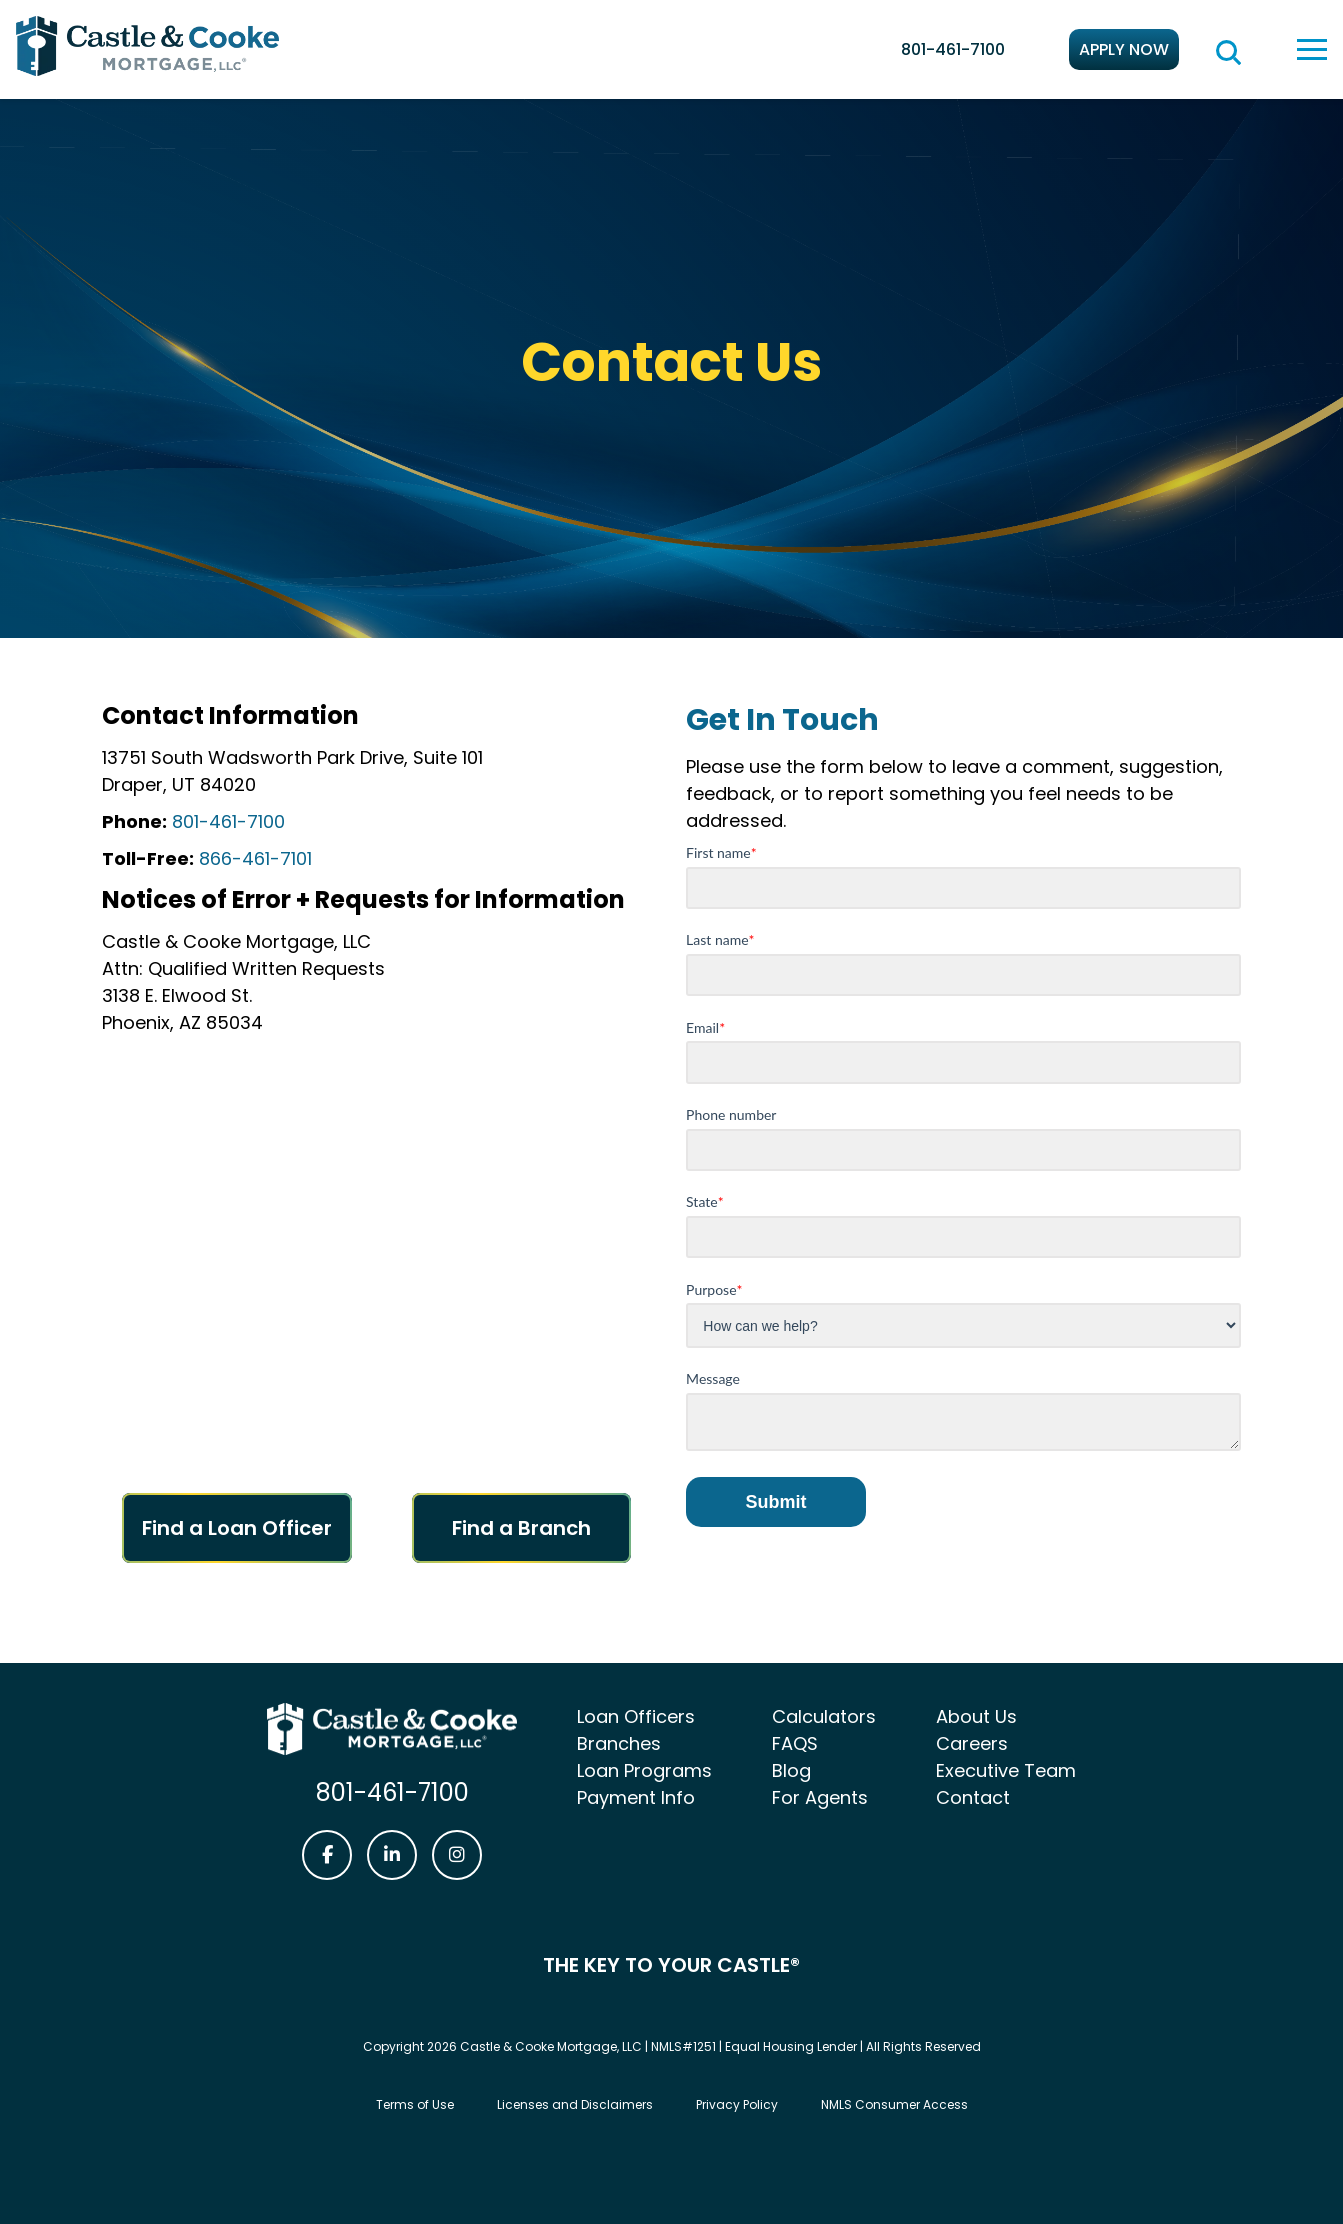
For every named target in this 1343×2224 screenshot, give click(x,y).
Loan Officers (636, 1716)
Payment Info (636, 1797)
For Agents (820, 1797)
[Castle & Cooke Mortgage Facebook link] (327, 1855)
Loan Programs (644, 1770)
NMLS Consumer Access (894, 2104)
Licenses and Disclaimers (575, 2104)
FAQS (795, 1743)
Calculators (824, 1716)
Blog (791, 1770)
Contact (973, 1797)
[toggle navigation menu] (1312, 49)
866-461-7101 (253, 858)
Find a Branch (521, 1528)
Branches (619, 1743)
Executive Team (1006, 1770)
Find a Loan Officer (237, 1528)
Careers (972, 1743)
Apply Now (1124, 49)
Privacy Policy (737, 2104)
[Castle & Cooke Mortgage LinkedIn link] (392, 1855)
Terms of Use (415, 2104)
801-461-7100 (953, 49)
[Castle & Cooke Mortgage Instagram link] (457, 1855)
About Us (976, 1716)
